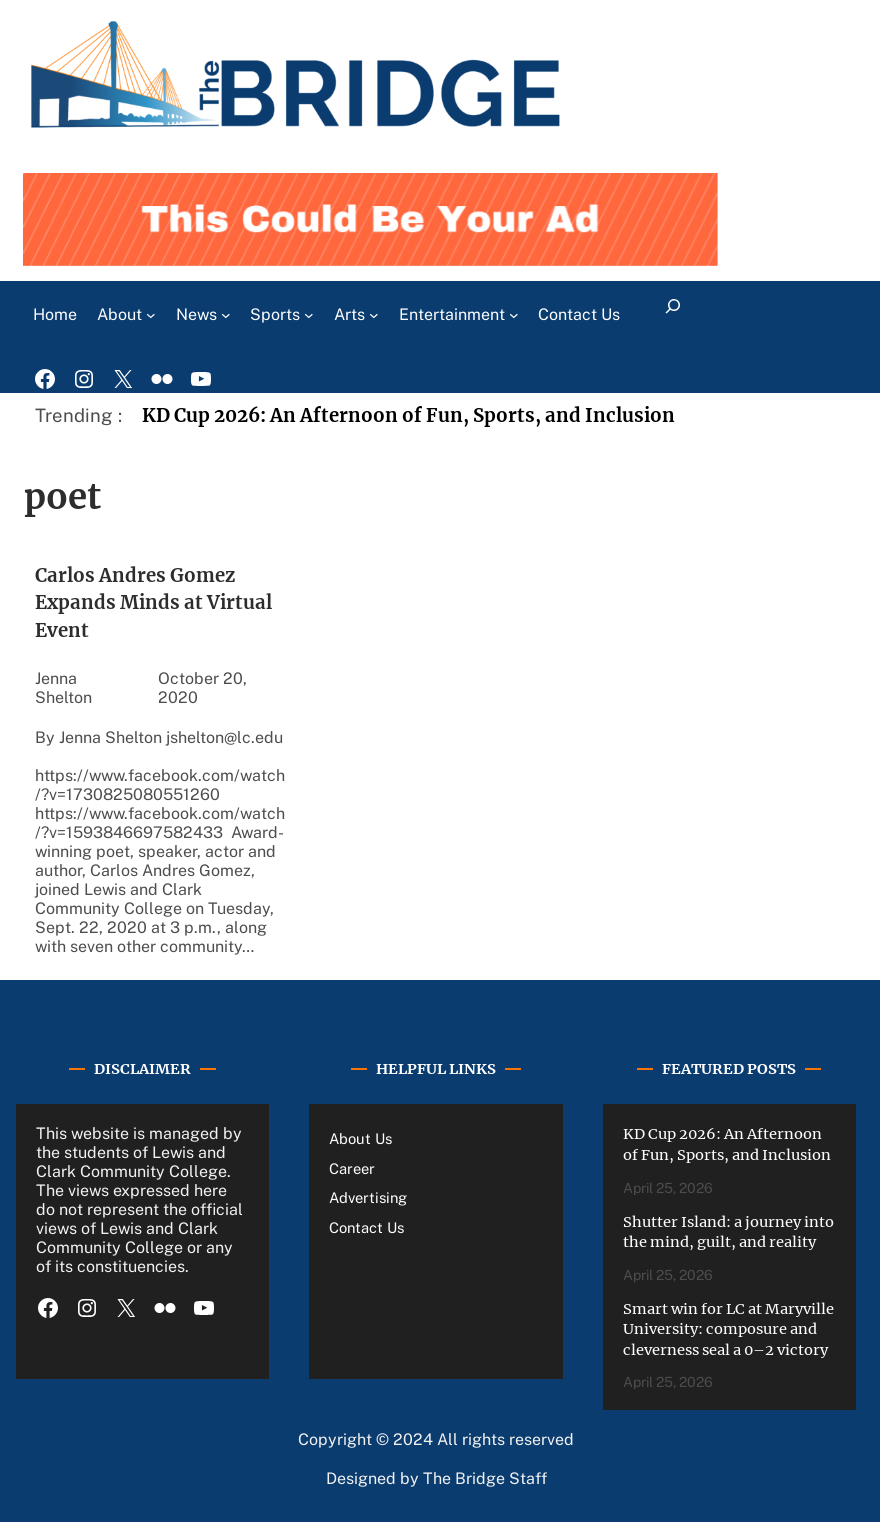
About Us (360, 1138)
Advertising (368, 1197)
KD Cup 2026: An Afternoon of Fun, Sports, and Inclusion (408, 415)
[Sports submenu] (309, 315)
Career (352, 1168)
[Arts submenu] (374, 315)
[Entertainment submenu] (514, 315)
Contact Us (366, 1227)
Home (55, 314)
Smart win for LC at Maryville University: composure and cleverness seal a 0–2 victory (728, 1329)
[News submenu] (226, 315)
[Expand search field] (672, 315)
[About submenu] (151, 315)
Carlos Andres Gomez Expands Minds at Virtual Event (153, 603)
